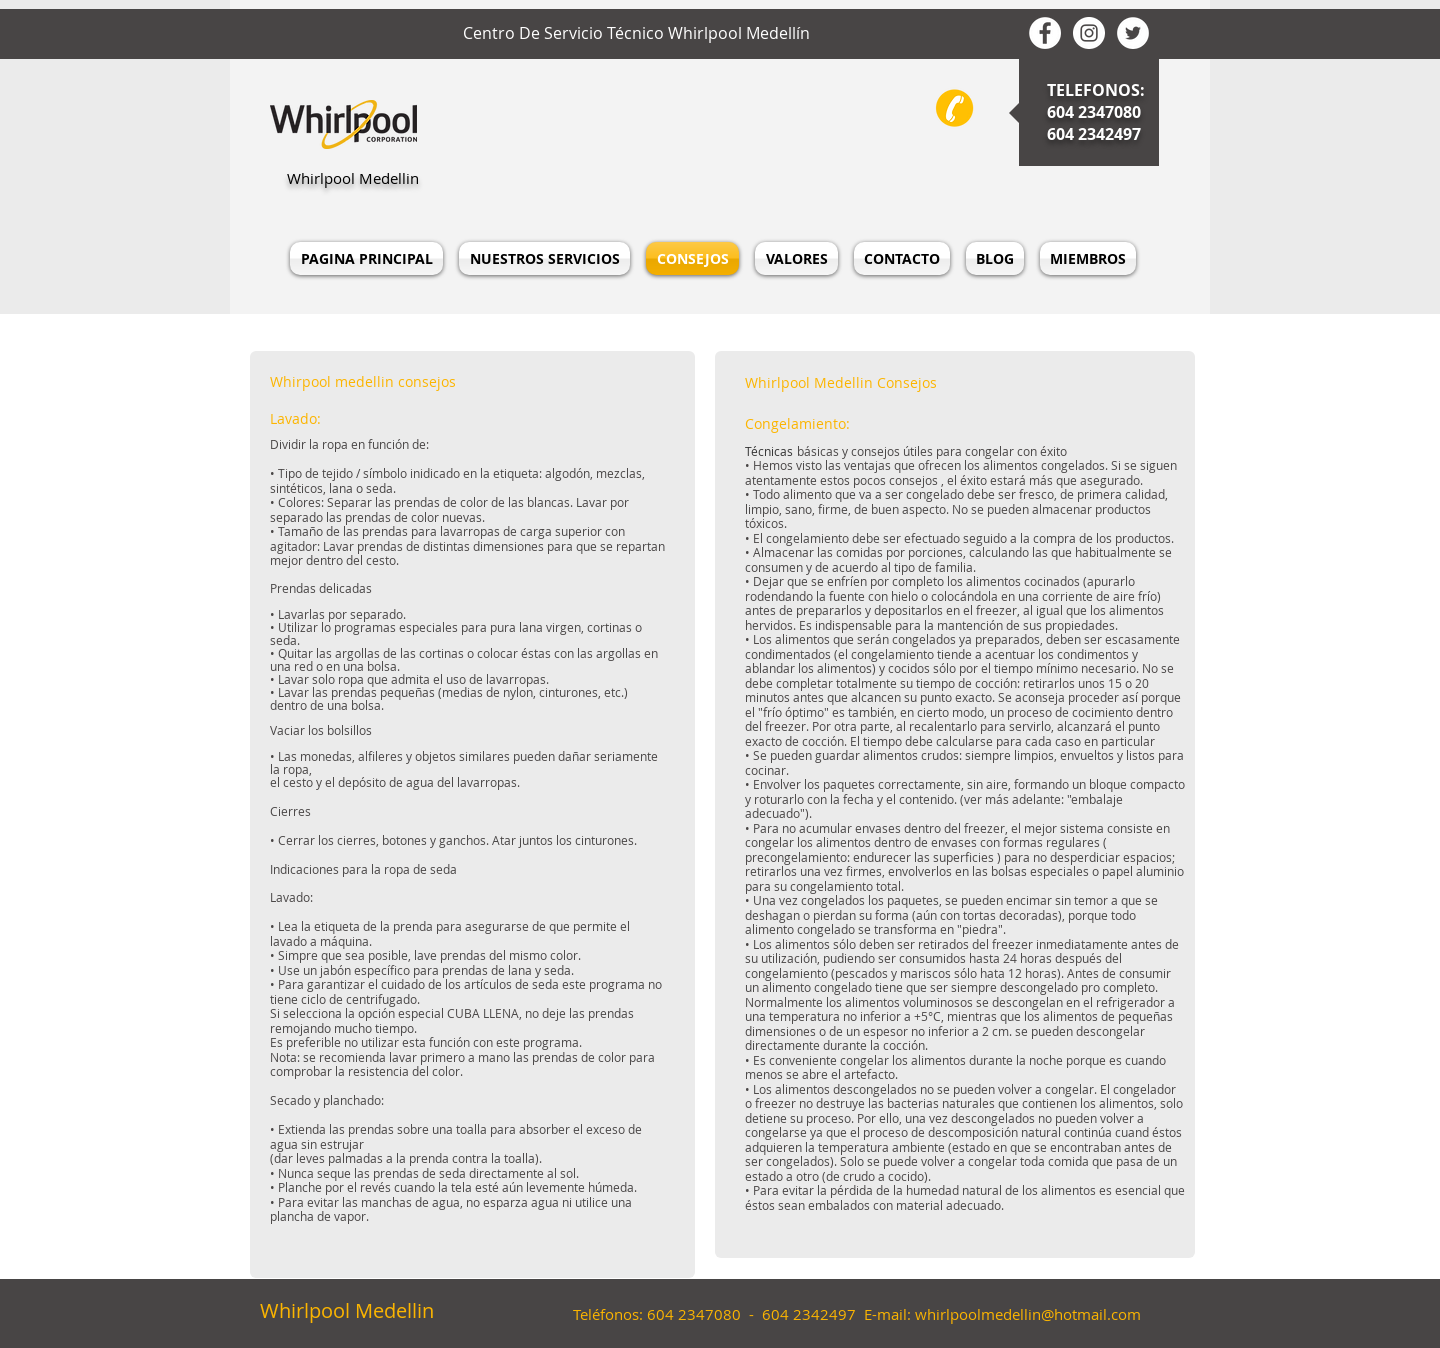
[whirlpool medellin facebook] (1045, 33)
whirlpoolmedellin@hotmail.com (1028, 1314)
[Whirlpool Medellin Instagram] (1089, 33)
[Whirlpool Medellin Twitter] (1133, 33)
